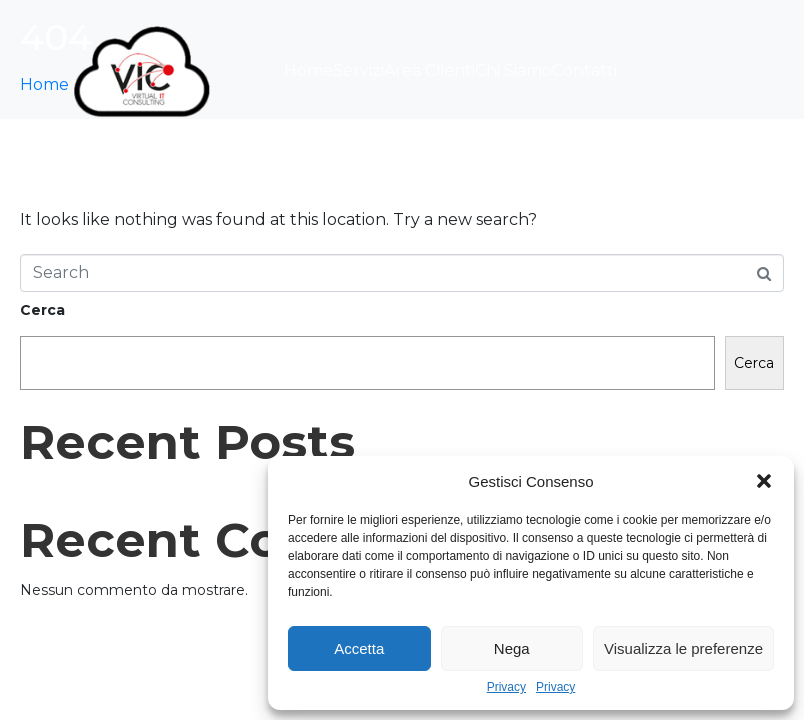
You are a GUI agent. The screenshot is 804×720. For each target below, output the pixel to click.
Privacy (506, 687)
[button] (764, 481)
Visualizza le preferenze (683, 648)
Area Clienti (429, 70)
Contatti (584, 70)
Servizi (358, 70)
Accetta (359, 648)
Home (308, 70)
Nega (512, 648)
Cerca (42, 310)
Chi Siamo (513, 70)
